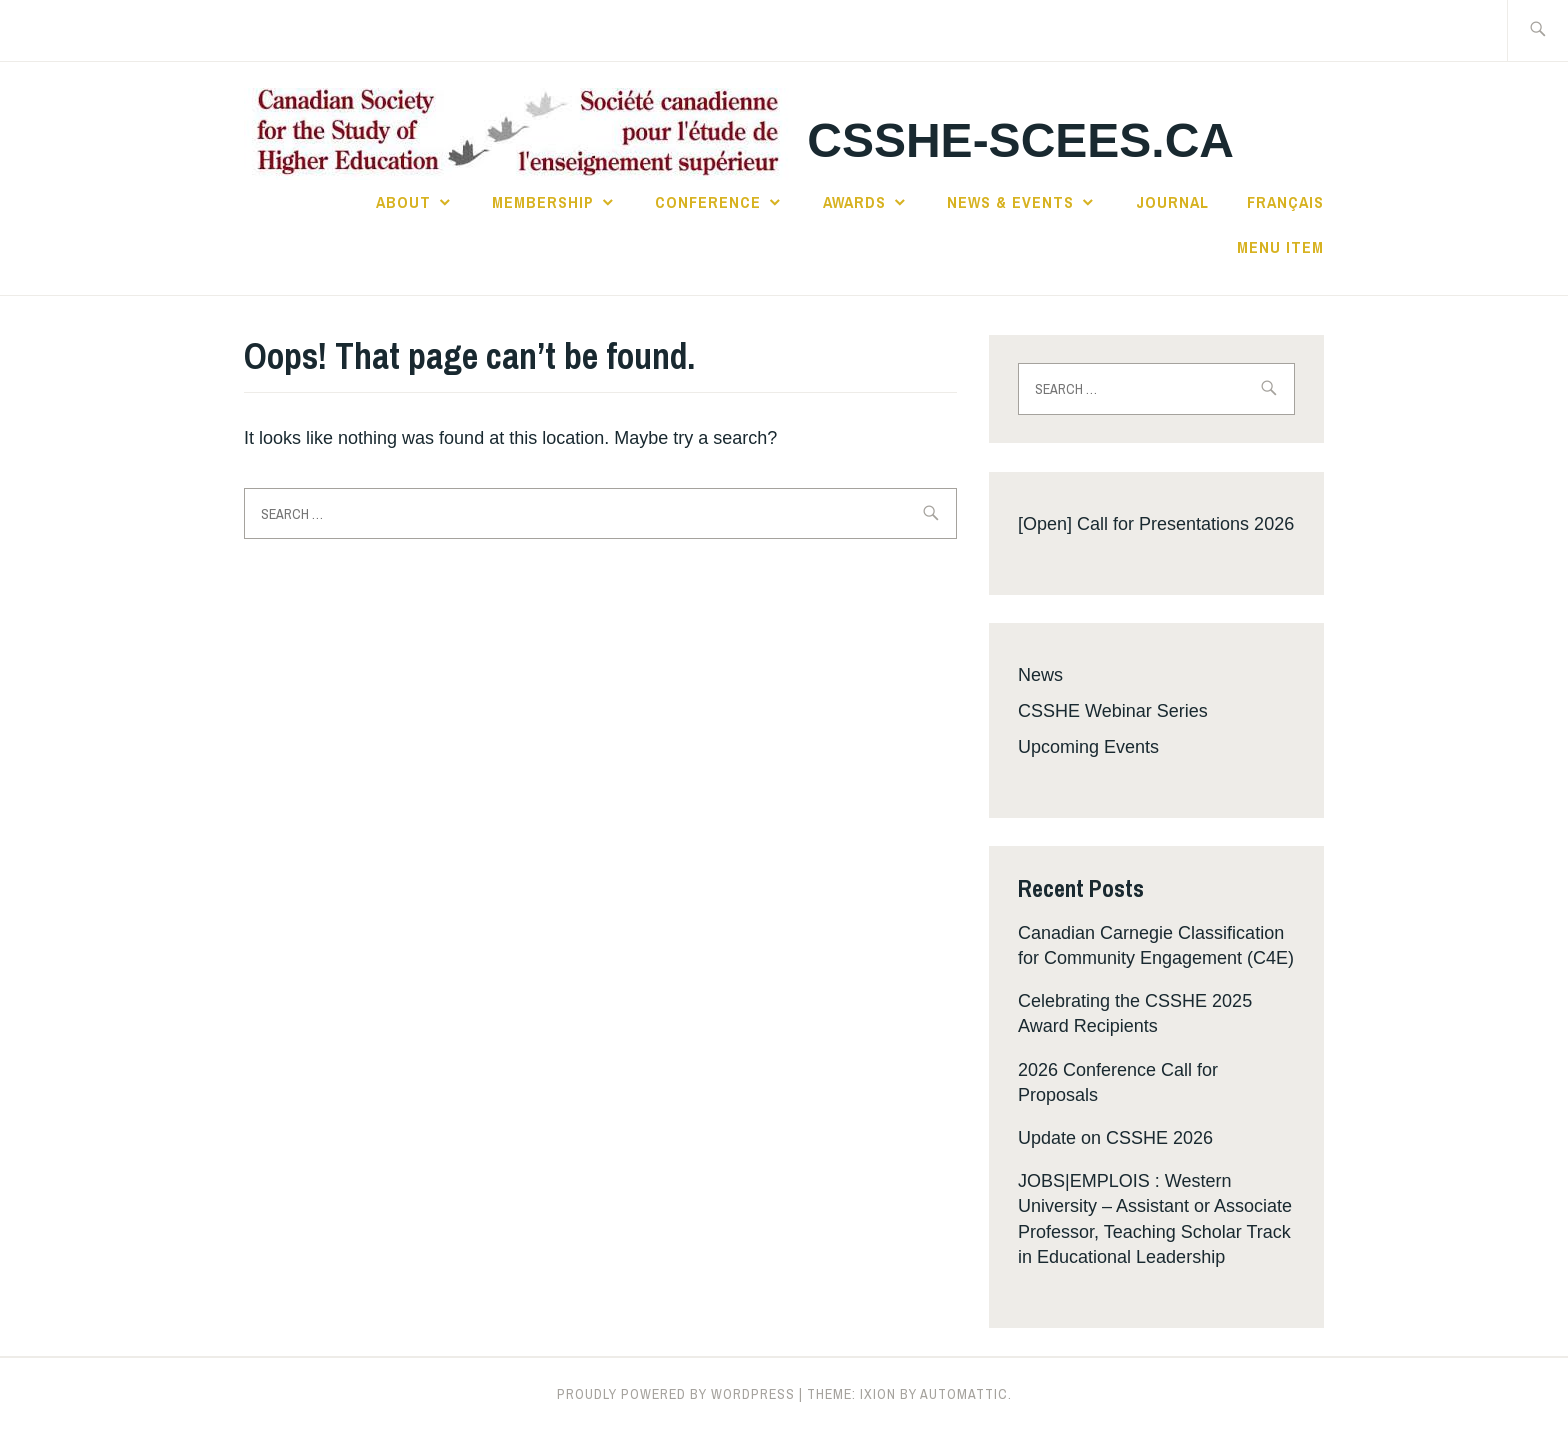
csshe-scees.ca (1020, 140)
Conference (708, 202)
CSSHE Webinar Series (1113, 711)
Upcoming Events (1088, 747)
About (403, 202)
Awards (854, 202)
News (1040, 675)
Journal (1172, 202)
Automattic (964, 1394)
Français (1285, 202)
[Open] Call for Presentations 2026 (1156, 524)
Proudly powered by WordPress (676, 1394)
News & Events (1010, 202)
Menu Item (1280, 247)
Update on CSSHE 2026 (1115, 1138)
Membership (543, 202)
